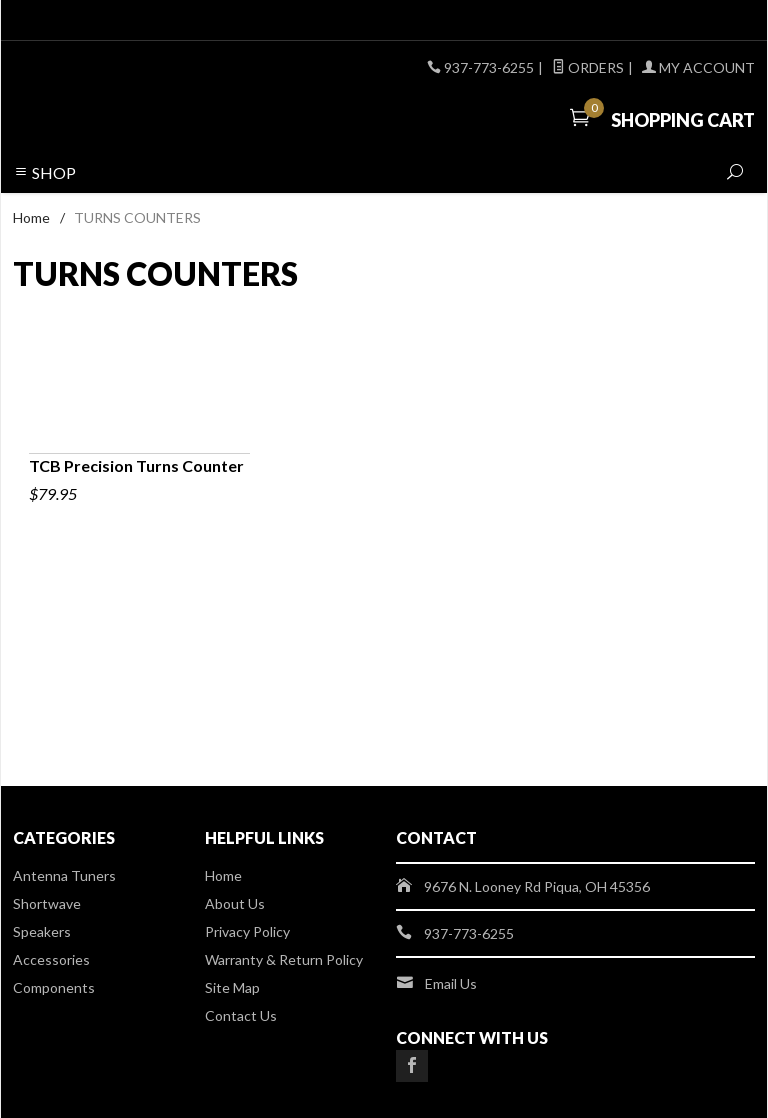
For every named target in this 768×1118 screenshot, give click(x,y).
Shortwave (47, 903)
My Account (698, 67)
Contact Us (241, 1015)
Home (31, 217)
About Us (235, 903)
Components (54, 987)
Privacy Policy (247, 931)
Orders (588, 67)
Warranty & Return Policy (284, 959)
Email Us (451, 983)
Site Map (232, 987)
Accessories (51, 959)
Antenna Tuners (64, 875)
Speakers (42, 931)
